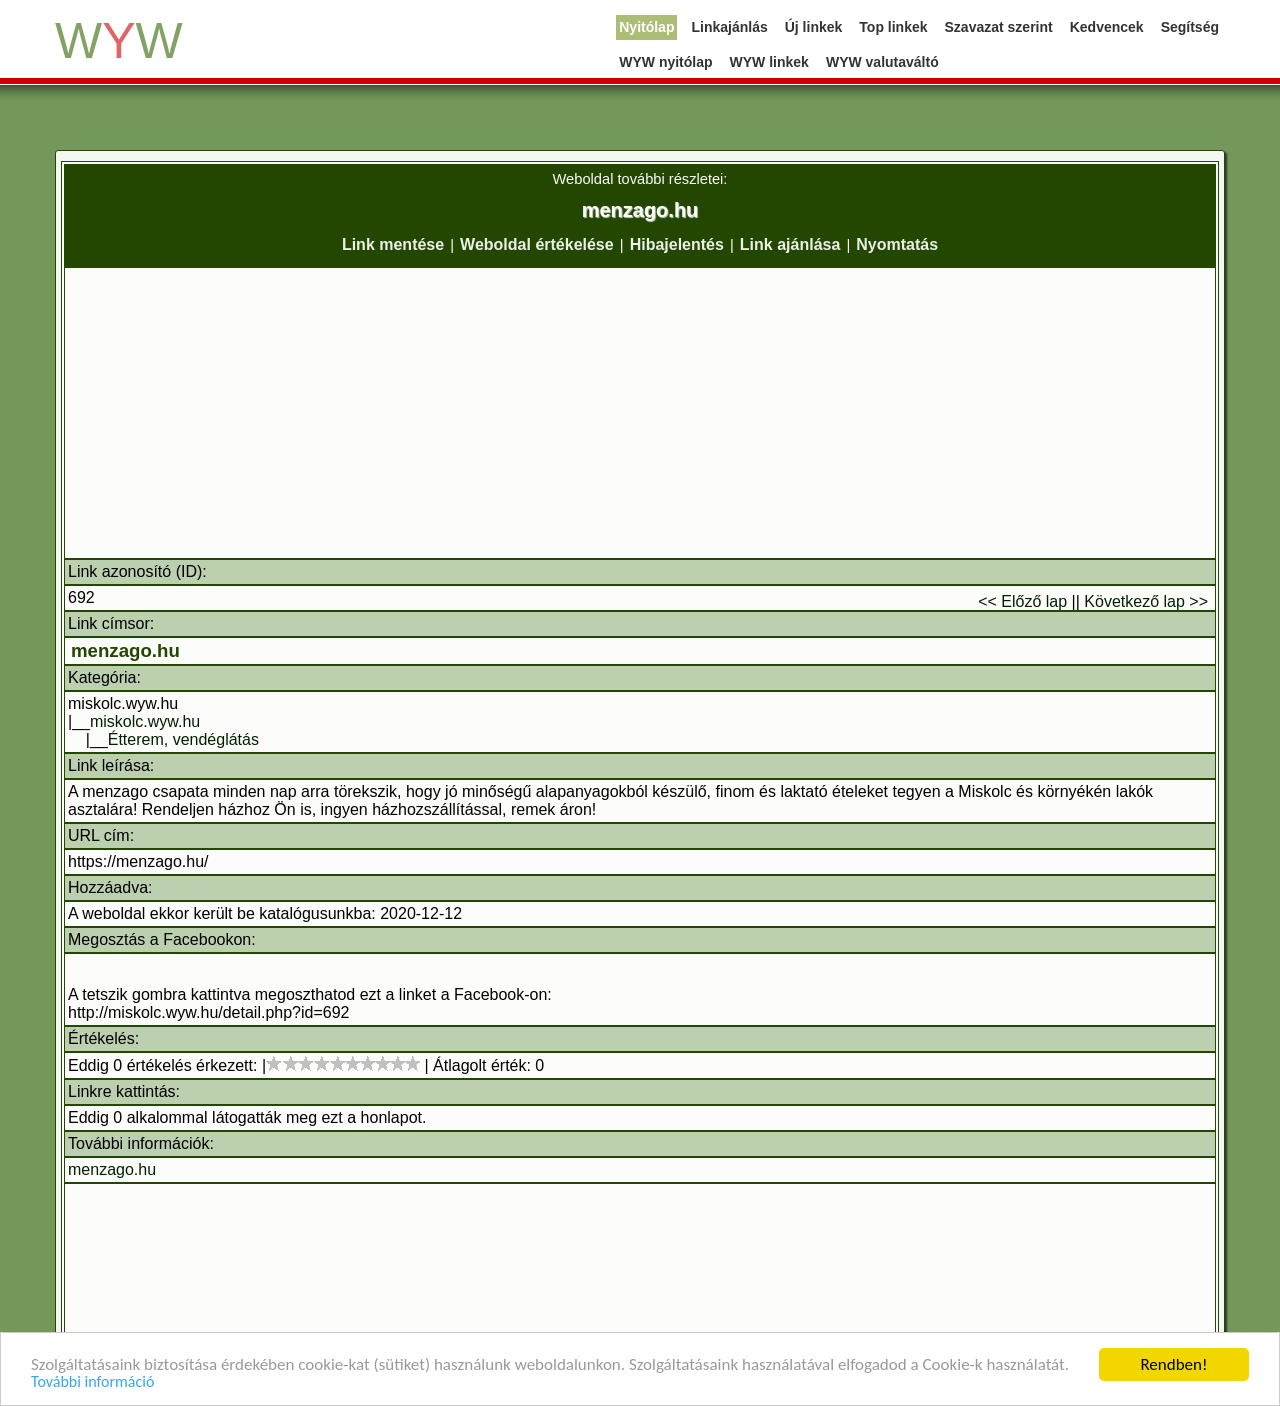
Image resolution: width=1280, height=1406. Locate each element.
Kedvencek (1107, 27)
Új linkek (814, 27)
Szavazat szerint (999, 27)
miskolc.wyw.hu (145, 721)
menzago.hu (125, 650)
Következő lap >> (1146, 601)
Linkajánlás (729, 27)
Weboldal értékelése (537, 244)
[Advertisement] (640, 413)
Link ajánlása (790, 244)
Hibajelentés (677, 244)
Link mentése (393, 244)
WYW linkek (769, 62)
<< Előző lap (1022, 601)
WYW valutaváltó (882, 62)
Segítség (1190, 27)
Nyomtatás (897, 244)
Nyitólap (646, 27)
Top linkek (893, 27)
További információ (92, 1383)
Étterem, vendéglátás (183, 739)
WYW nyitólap (665, 62)
